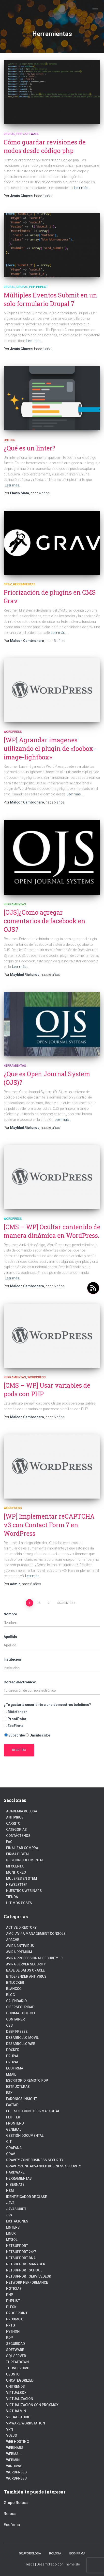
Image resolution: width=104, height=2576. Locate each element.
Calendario (16, 2001)
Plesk (11, 2307)
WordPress (16, 2478)
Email (11, 2074)
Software (31, 134)
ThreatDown (17, 2362)
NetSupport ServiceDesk (28, 2276)
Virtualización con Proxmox (32, 2405)
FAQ (9, 1842)
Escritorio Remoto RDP (27, 2080)
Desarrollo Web (20, 2044)
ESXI (10, 2093)
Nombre (10, 1614)
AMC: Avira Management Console (35, 1934)
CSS (9, 2025)
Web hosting (17, 2442)
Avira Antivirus (20, 1946)
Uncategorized (19, 2380)
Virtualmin (16, 2411)
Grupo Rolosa (16, 2502)
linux (11, 2233)
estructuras (18, 2087)
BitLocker (15, 1983)
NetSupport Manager (25, 2264)
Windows (14, 2466)
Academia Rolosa (21, 1811)
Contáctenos (18, 1836)
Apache (12, 1940)
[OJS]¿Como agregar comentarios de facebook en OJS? (44, 921)
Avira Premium (19, 1952)
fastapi (12, 2105)
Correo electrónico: (20, 1682)
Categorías (16, 1830)
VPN (9, 2429)
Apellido (10, 1637)
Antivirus (15, 1817)
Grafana (14, 2148)
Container (15, 2019)
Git (9, 2142)
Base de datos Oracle (25, 1970)
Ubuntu (12, 2374)
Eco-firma (77, 2553)
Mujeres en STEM (21, 1878)
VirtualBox (16, 2393)
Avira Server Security (26, 1964)
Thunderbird (17, 2368)
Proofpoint (17, 2313)
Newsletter (17, 1885)
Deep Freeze (17, 2031)
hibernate (15, 2184)
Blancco (14, 1989)
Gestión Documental (25, 1860)
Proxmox (14, 2319)
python (13, 2331)
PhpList (42, 287)
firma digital (18, 1854)
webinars (14, 2448)
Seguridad (15, 2344)
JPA (9, 2215)
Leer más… (82, 188)
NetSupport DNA (21, 2258)
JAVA (10, 2203)
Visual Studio (18, 2417)
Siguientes (65, 1603)
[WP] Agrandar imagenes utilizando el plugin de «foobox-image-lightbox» (50, 748)
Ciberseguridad (20, 2007)
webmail (13, 2454)
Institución (12, 1659)
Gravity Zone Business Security (34, 2160)
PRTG (10, 2325)
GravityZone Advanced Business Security (43, 2166)
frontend (15, 2123)
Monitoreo (16, 1872)
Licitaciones (17, 2221)
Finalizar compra (22, 1848)
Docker (12, 2050)
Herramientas (24, 584)
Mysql (11, 2240)
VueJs (11, 2435)
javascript (16, 2209)
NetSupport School (24, 2270)
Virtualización (19, 2399)
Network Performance (27, 2282)
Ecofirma (14, 2068)
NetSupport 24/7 (21, 2252)
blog (10, 1995)
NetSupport (17, 2246)
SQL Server (16, 2356)
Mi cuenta (15, 1866)
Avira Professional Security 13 (34, 1958)
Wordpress (13, 731)
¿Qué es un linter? (29, 448)
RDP (9, 2338)
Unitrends (15, 2386)
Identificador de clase (26, 2197)
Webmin (13, 2460)
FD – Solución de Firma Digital (33, 2111)
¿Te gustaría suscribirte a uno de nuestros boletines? (47, 1705)
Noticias (14, 2289)
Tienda (12, 1897)
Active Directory (21, 1927)
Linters (9, 440)
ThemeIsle (72, 2564)
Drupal (9, 134)
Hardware (15, 2172)
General (13, 2129)
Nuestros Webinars (24, 1891)
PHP (19, 134)
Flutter (13, 2117)
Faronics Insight (21, 2099)
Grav (8, 584)
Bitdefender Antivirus (26, 1976)
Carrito (13, 1823)
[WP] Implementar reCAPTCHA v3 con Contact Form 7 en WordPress (49, 1524)
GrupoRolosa (30, 2553)
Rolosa (10, 2513)
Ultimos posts (19, 1903)
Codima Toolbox (20, 2013)
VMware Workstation (25, 2423)
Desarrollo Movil (22, 2038)
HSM (10, 2191)
